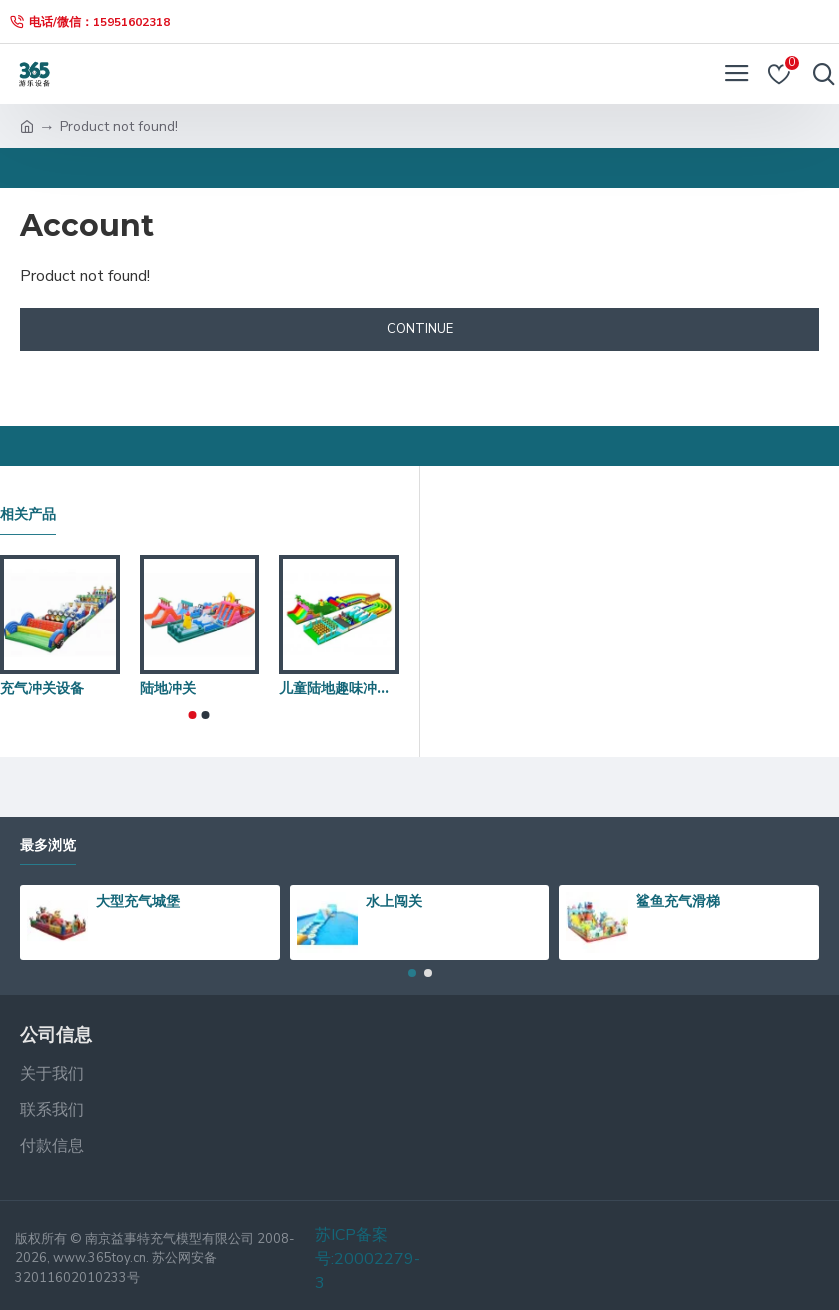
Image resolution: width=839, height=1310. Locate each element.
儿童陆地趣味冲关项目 (339, 688)
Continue (420, 329)
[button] (193, 715)
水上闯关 (394, 901)
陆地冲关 (168, 688)
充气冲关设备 (42, 688)
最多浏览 (48, 845)
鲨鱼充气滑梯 (678, 901)
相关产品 (28, 514)
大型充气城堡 (138, 901)
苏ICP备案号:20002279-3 (367, 1259)
